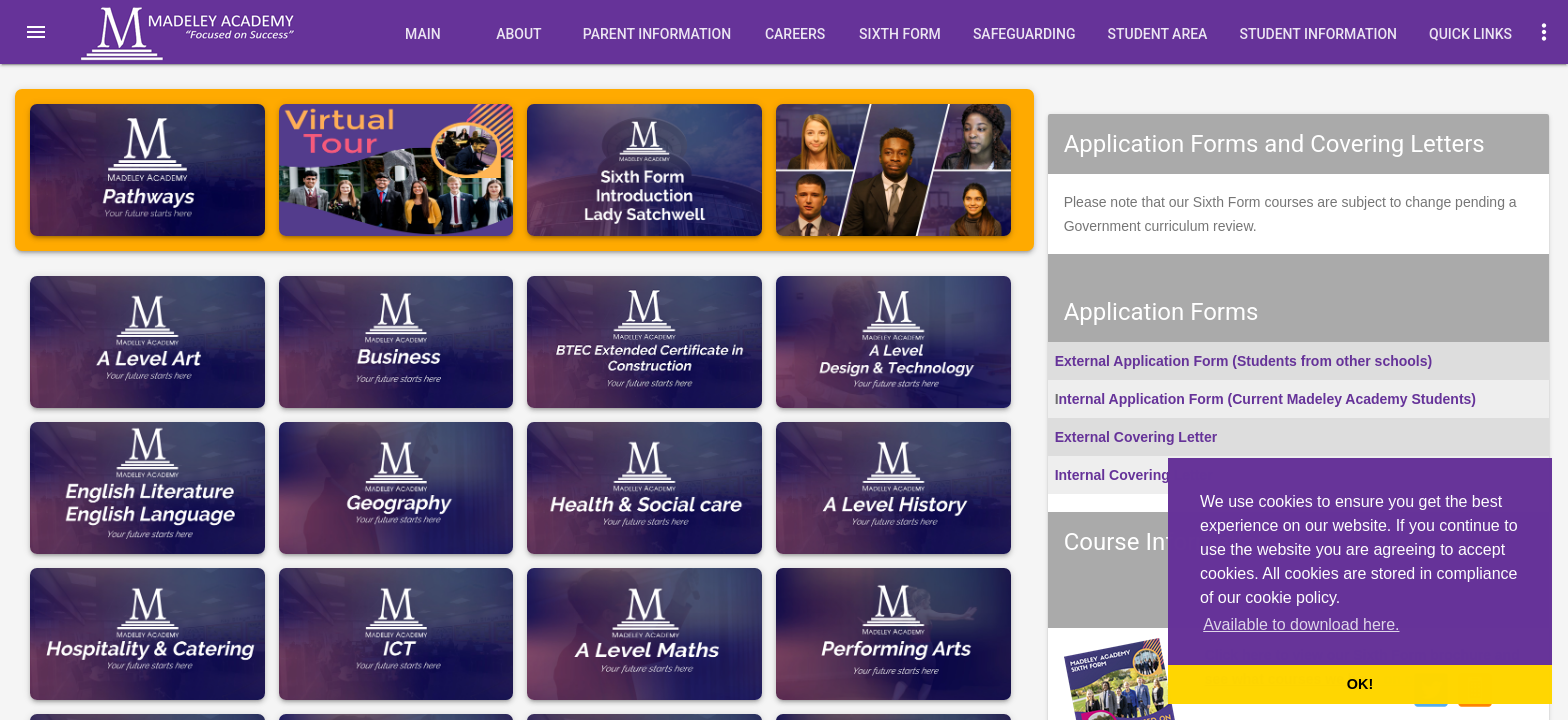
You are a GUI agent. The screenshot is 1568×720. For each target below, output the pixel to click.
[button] (36, 32)
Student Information (1318, 34)
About (518, 34)
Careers (795, 34)
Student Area (1157, 34)
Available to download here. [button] (1301, 624)
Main (423, 34)
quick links (1470, 34)
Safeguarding (1024, 34)
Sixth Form (900, 34)
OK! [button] (1360, 684)
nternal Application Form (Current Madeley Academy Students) (1267, 399)
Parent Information (657, 34)
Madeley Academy (215, 34)
